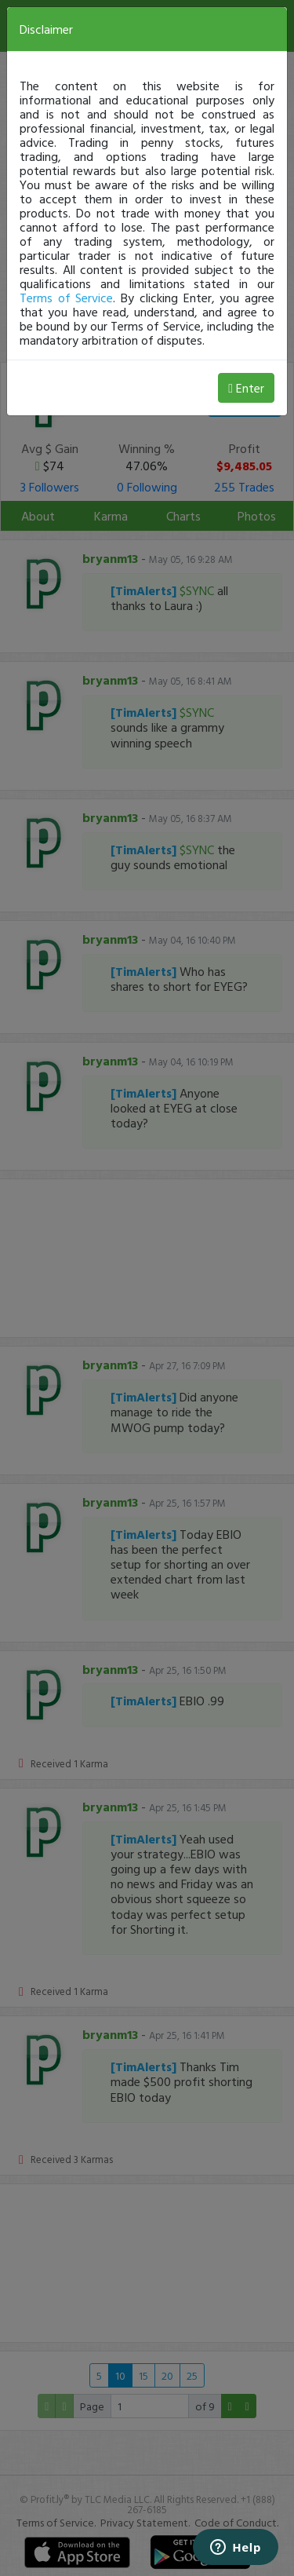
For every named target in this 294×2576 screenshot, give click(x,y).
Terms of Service (66, 297)
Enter (246, 387)
